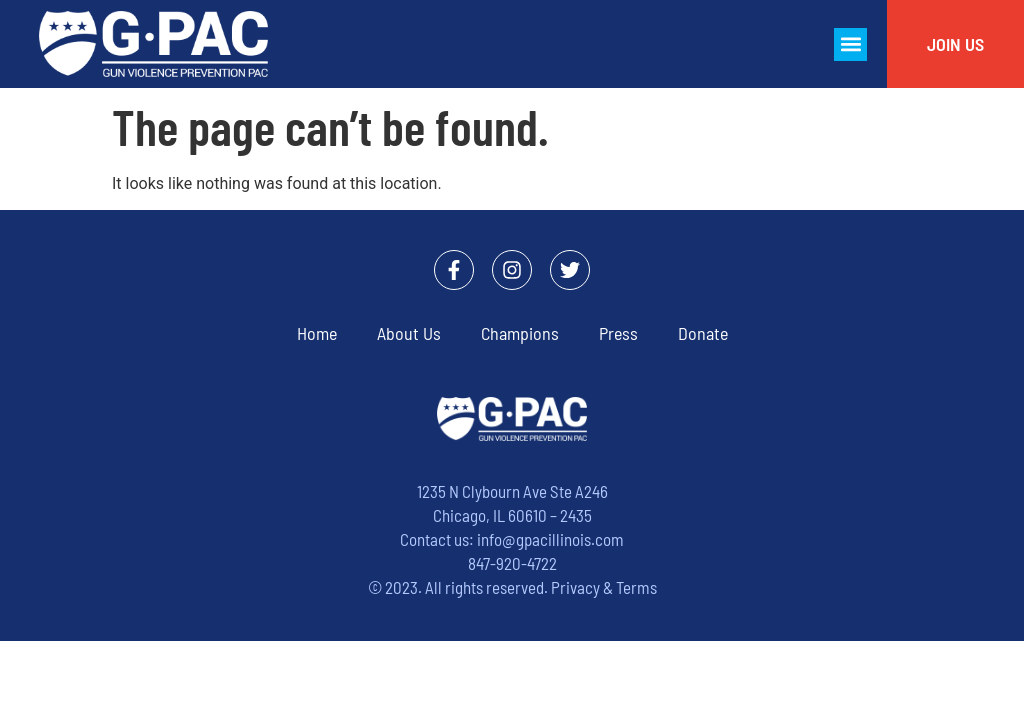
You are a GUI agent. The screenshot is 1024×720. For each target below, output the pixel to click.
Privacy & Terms (604, 587)
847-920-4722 (512, 563)
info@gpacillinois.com (550, 539)
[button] (850, 44)
